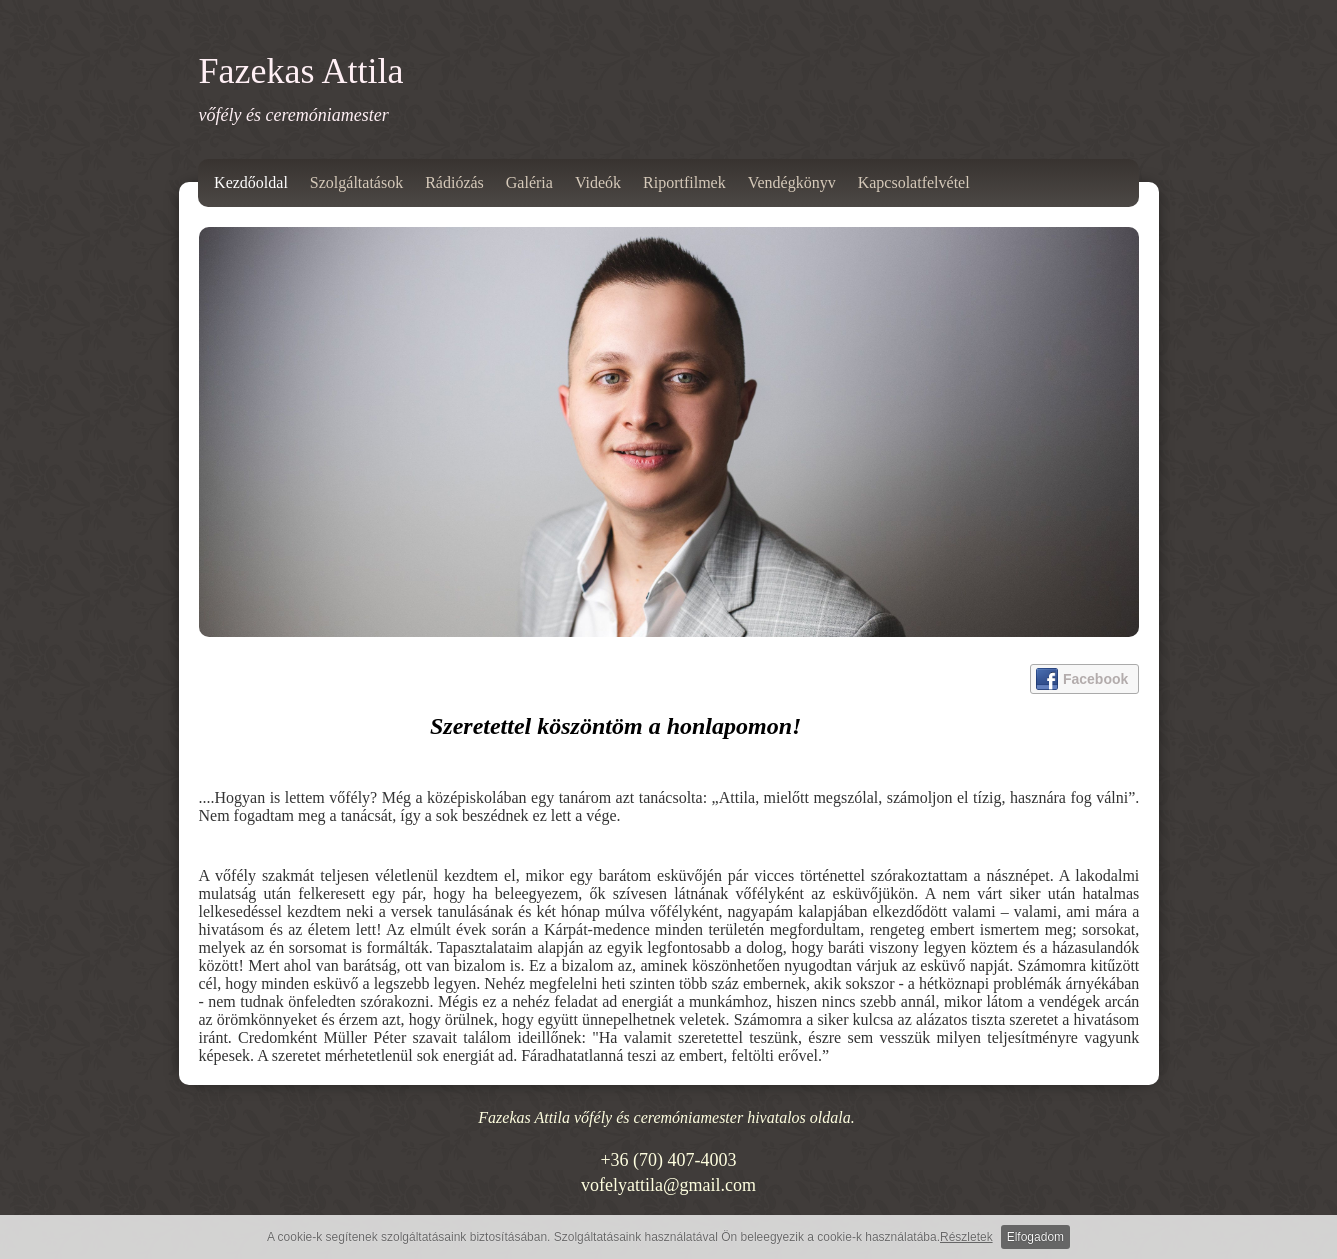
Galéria (529, 182)
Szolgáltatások (356, 182)
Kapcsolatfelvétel (914, 182)
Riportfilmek (684, 182)
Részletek (966, 1237)
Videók (598, 182)
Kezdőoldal (251, 182)
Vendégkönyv (792, 182)
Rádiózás (454, 182)
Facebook (1082, 679)
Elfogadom (1035, 1237)
